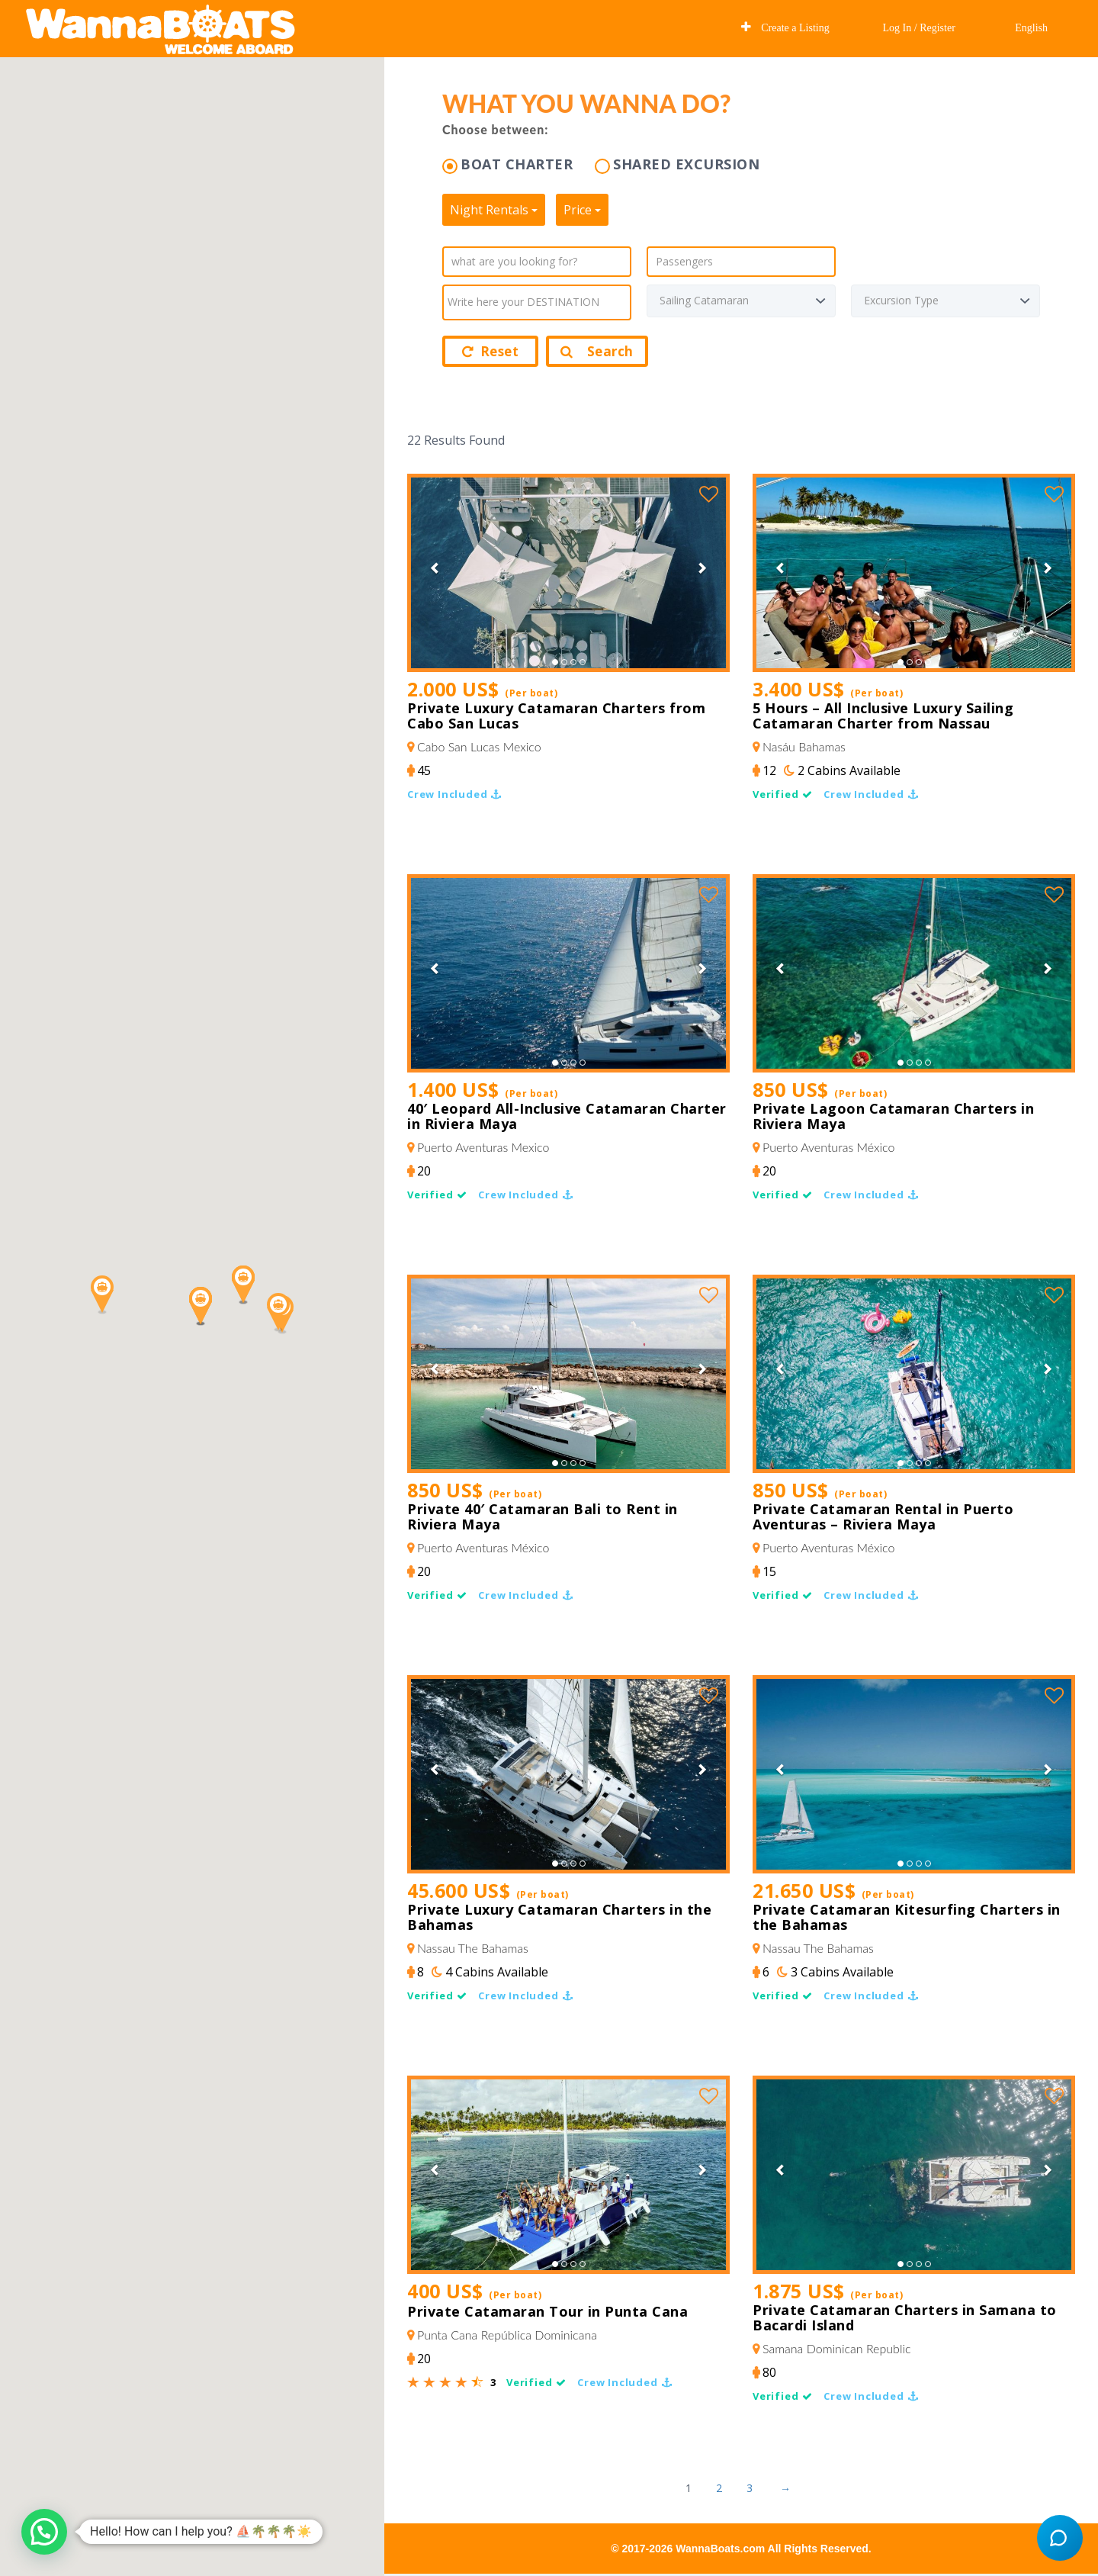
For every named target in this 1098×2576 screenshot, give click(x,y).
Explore (695, 27)
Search (597, 351)
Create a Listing (785, 27)
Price (582, 209)
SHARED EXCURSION (686, 164)
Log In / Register (919, 28)
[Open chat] (1060, 2538)
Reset (490, 351)
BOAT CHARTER (517, 164)
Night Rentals (494, 209)
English (1030, 28)
